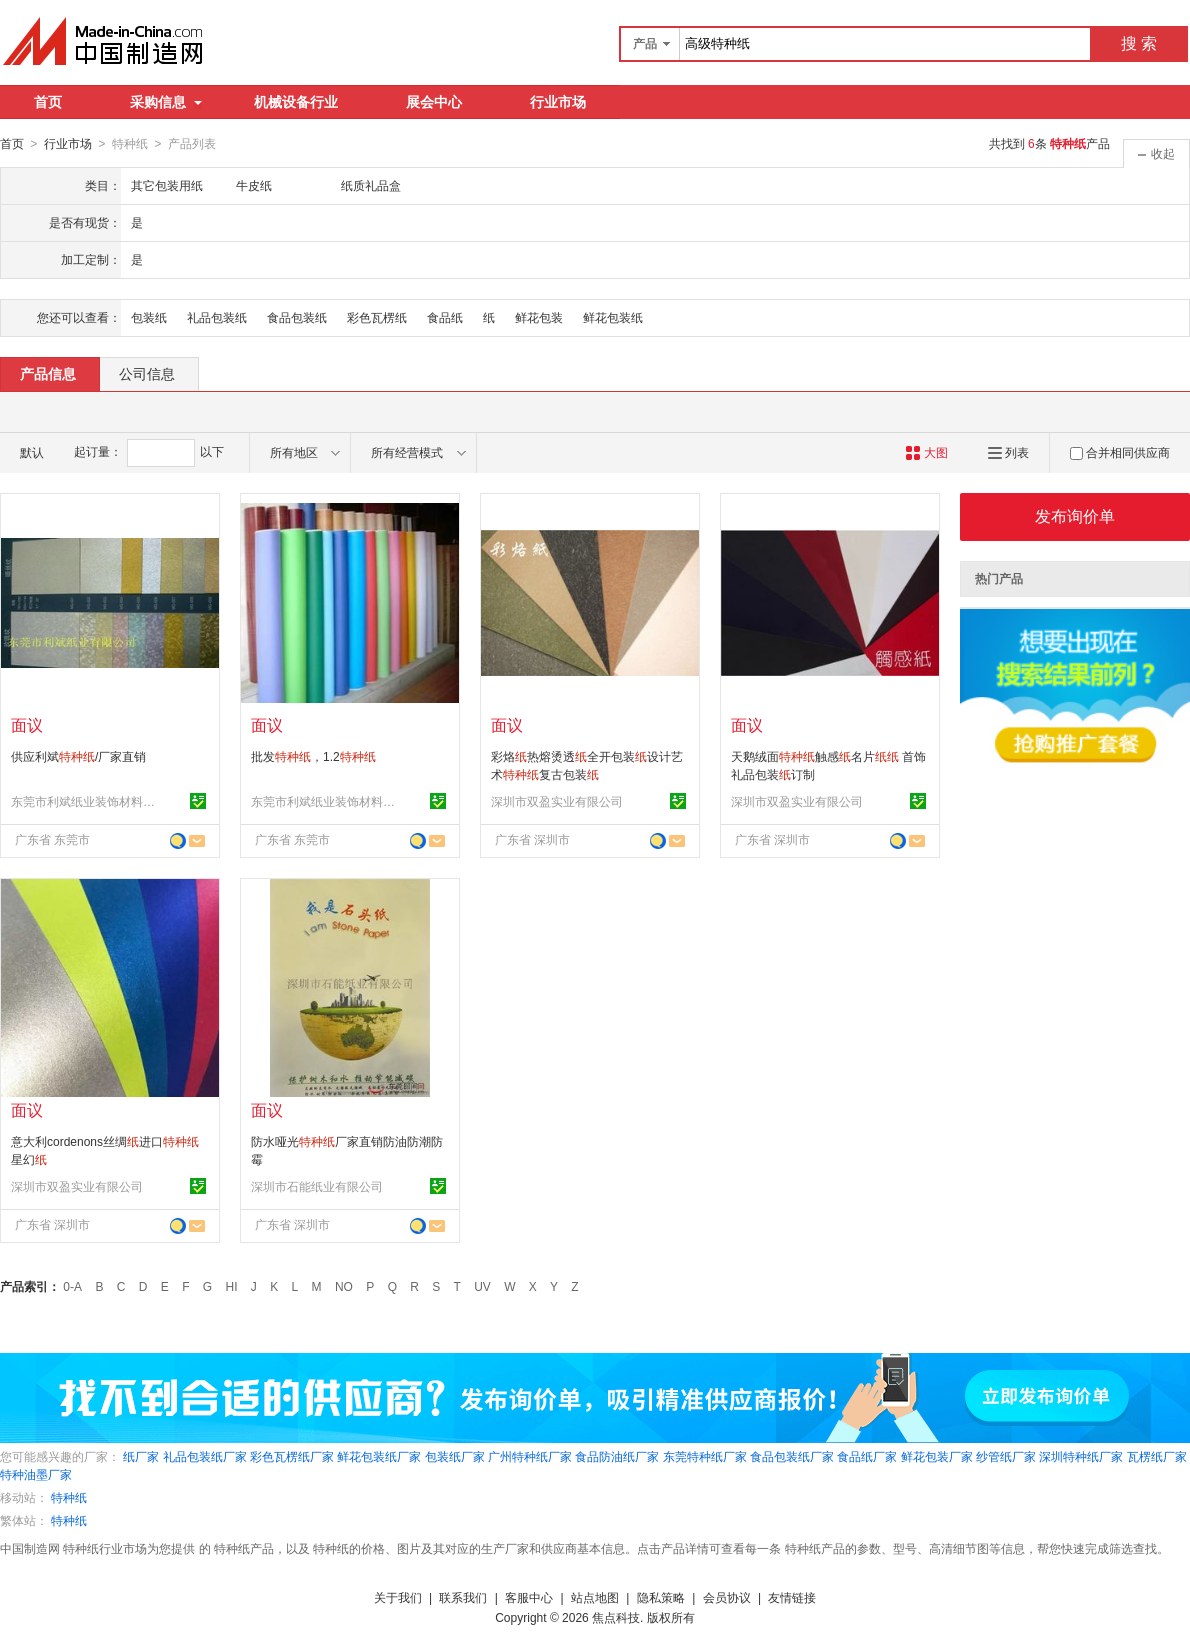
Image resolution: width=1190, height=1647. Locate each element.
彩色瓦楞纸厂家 (292, 1456)
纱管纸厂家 (1006, 1456)
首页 (48, 102)
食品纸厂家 (867, 1456)
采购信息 (166, 102)
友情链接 (792, 1597)
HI (232, 1286)
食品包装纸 (297, 317)
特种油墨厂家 (36, 1474)
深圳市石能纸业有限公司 (317, 1186)
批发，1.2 (313, 756)
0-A (72, 1286)
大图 (926, 452)
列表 (1008, 452)
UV (482, 1286)
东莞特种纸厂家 (705, 1456)
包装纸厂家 (455, 1456)
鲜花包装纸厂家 (379, 1456)
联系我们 (463, 1597)
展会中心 (434, 102)
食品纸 (445, 317)
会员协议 (727, 1597)
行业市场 (558, 102)
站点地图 (595, 1597)
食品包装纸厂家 (792, 1456)
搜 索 (1139, 43)
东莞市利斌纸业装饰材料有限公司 (86, 801)
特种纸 (69, 1497)
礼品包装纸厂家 (205, 1456)
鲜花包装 (539, 317)
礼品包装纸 (217, 317)
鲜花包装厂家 (937, 1456)
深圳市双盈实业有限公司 (557, 801)
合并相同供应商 (1120, 452)
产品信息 (48, 373)
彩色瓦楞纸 (377, 317)
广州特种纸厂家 (530, 1456)
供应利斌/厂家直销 (78, 756)
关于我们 (398, 1597)
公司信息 (147, 373)
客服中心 (529, 1597)
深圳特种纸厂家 (1081, 1456)
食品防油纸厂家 (617, 1456)
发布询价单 (1075, 515)
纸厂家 (141, 1456)
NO (344, 1286)
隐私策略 (661, 1597)
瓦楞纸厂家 (1157, 1456)
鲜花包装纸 (613, 317)
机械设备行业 (296, 102)
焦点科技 (616, 1617)
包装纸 (149, 317)
